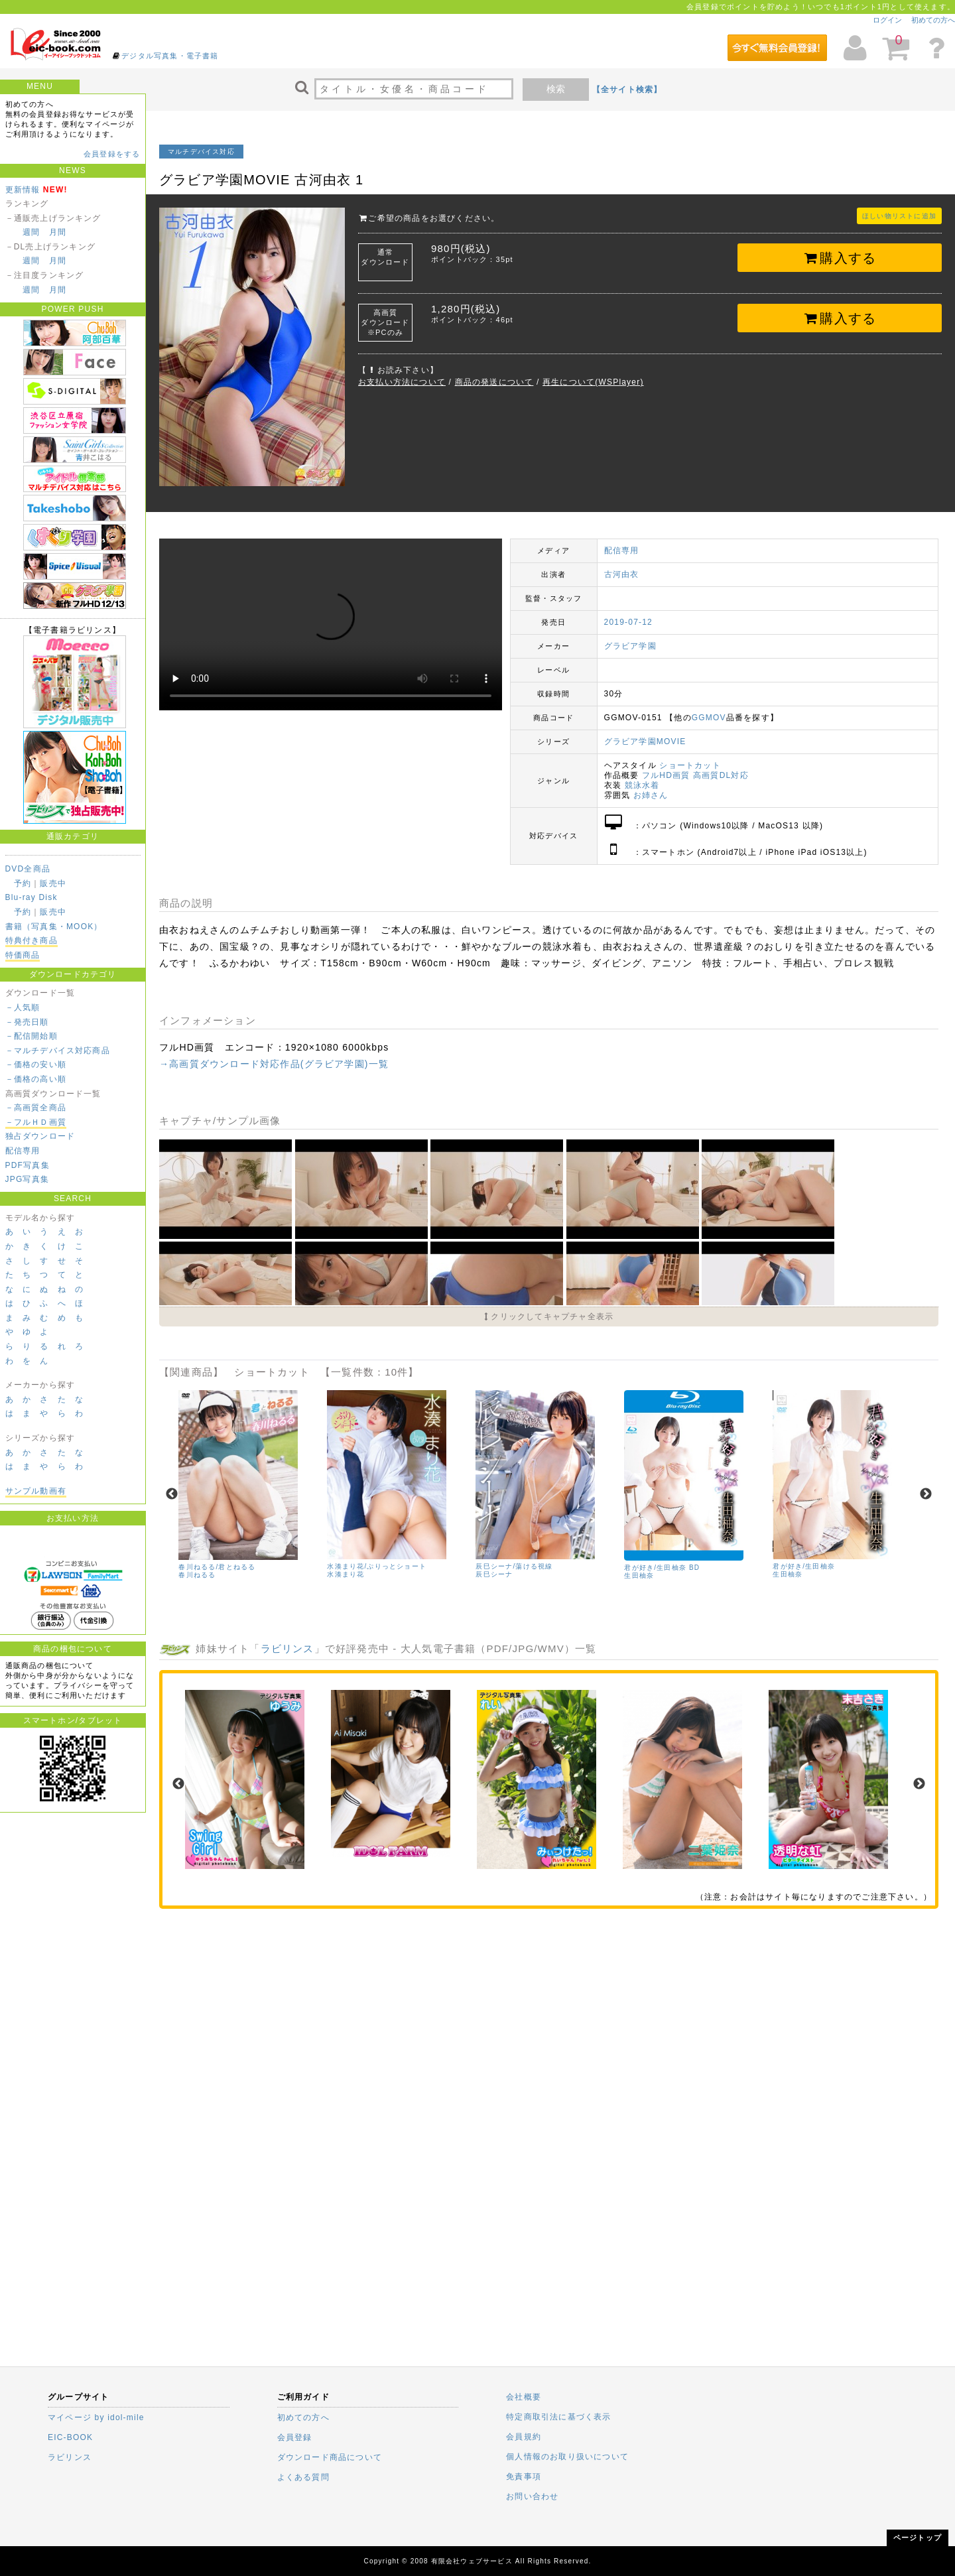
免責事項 (523, 2476)
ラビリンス (287, 1648)
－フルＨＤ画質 (35, 1122)
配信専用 (22, 1150)
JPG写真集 (27, 1179)
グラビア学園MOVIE (645, 741)
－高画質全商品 (35, 1107)
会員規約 (523, 2436)
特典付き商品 (31, 940)
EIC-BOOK (70, 2437)
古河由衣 (621, 574)
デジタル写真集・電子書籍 (169, 56)
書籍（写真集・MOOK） (54, 926)
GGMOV (709, 717)
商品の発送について (494, 382)
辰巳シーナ (494, 1574)
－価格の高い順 (35, 1079)
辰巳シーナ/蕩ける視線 (514, 1566)
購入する (840, 258)
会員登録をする (112, 154)
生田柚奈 (639, 1575)
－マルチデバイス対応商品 (57, 1050)
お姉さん (650, 795)
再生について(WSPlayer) (593, 382)
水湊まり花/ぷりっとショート (376, 1566)
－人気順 (22, 1007)
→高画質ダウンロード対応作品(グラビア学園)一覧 (274, 1064)
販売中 (53, 883)
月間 (57, 232)
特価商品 (22, 955)
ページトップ (917, 2538)
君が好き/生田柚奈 (804, 1566)
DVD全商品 (28, 868)
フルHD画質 (666, 775)
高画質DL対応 (721, 775)
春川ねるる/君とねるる (216, 1567)
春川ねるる (197, 1574)
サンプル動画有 (35, 1491)
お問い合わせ (532, 2496)
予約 (22, 883)
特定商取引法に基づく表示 (558, 2416)
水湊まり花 (345, 1574)
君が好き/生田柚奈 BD (662, 1567)
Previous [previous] (171, 1494)
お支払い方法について (402, 382)
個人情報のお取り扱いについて (567, 2456)
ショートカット (689, 765)
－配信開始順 (31, 1036)
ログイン (887, 20)
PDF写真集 (27, 1165)
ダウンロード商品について (329, 2457)
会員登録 (294, 2437)
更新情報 (22, 189)
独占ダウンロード (40, 1136)
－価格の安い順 (35, 1064)
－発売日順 (27, 1022)
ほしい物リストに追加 (899, 216)
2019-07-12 (628, 622)
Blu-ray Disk (31, 897)
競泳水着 (642, 785)
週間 (31, 232)
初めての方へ (933, 20)
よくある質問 (303, 2477)
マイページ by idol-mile (96, 2417)
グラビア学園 (630, 646)
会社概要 (523, 2397)
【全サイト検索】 (627, 89)
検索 (555, 89)
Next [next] (925, 1494)
